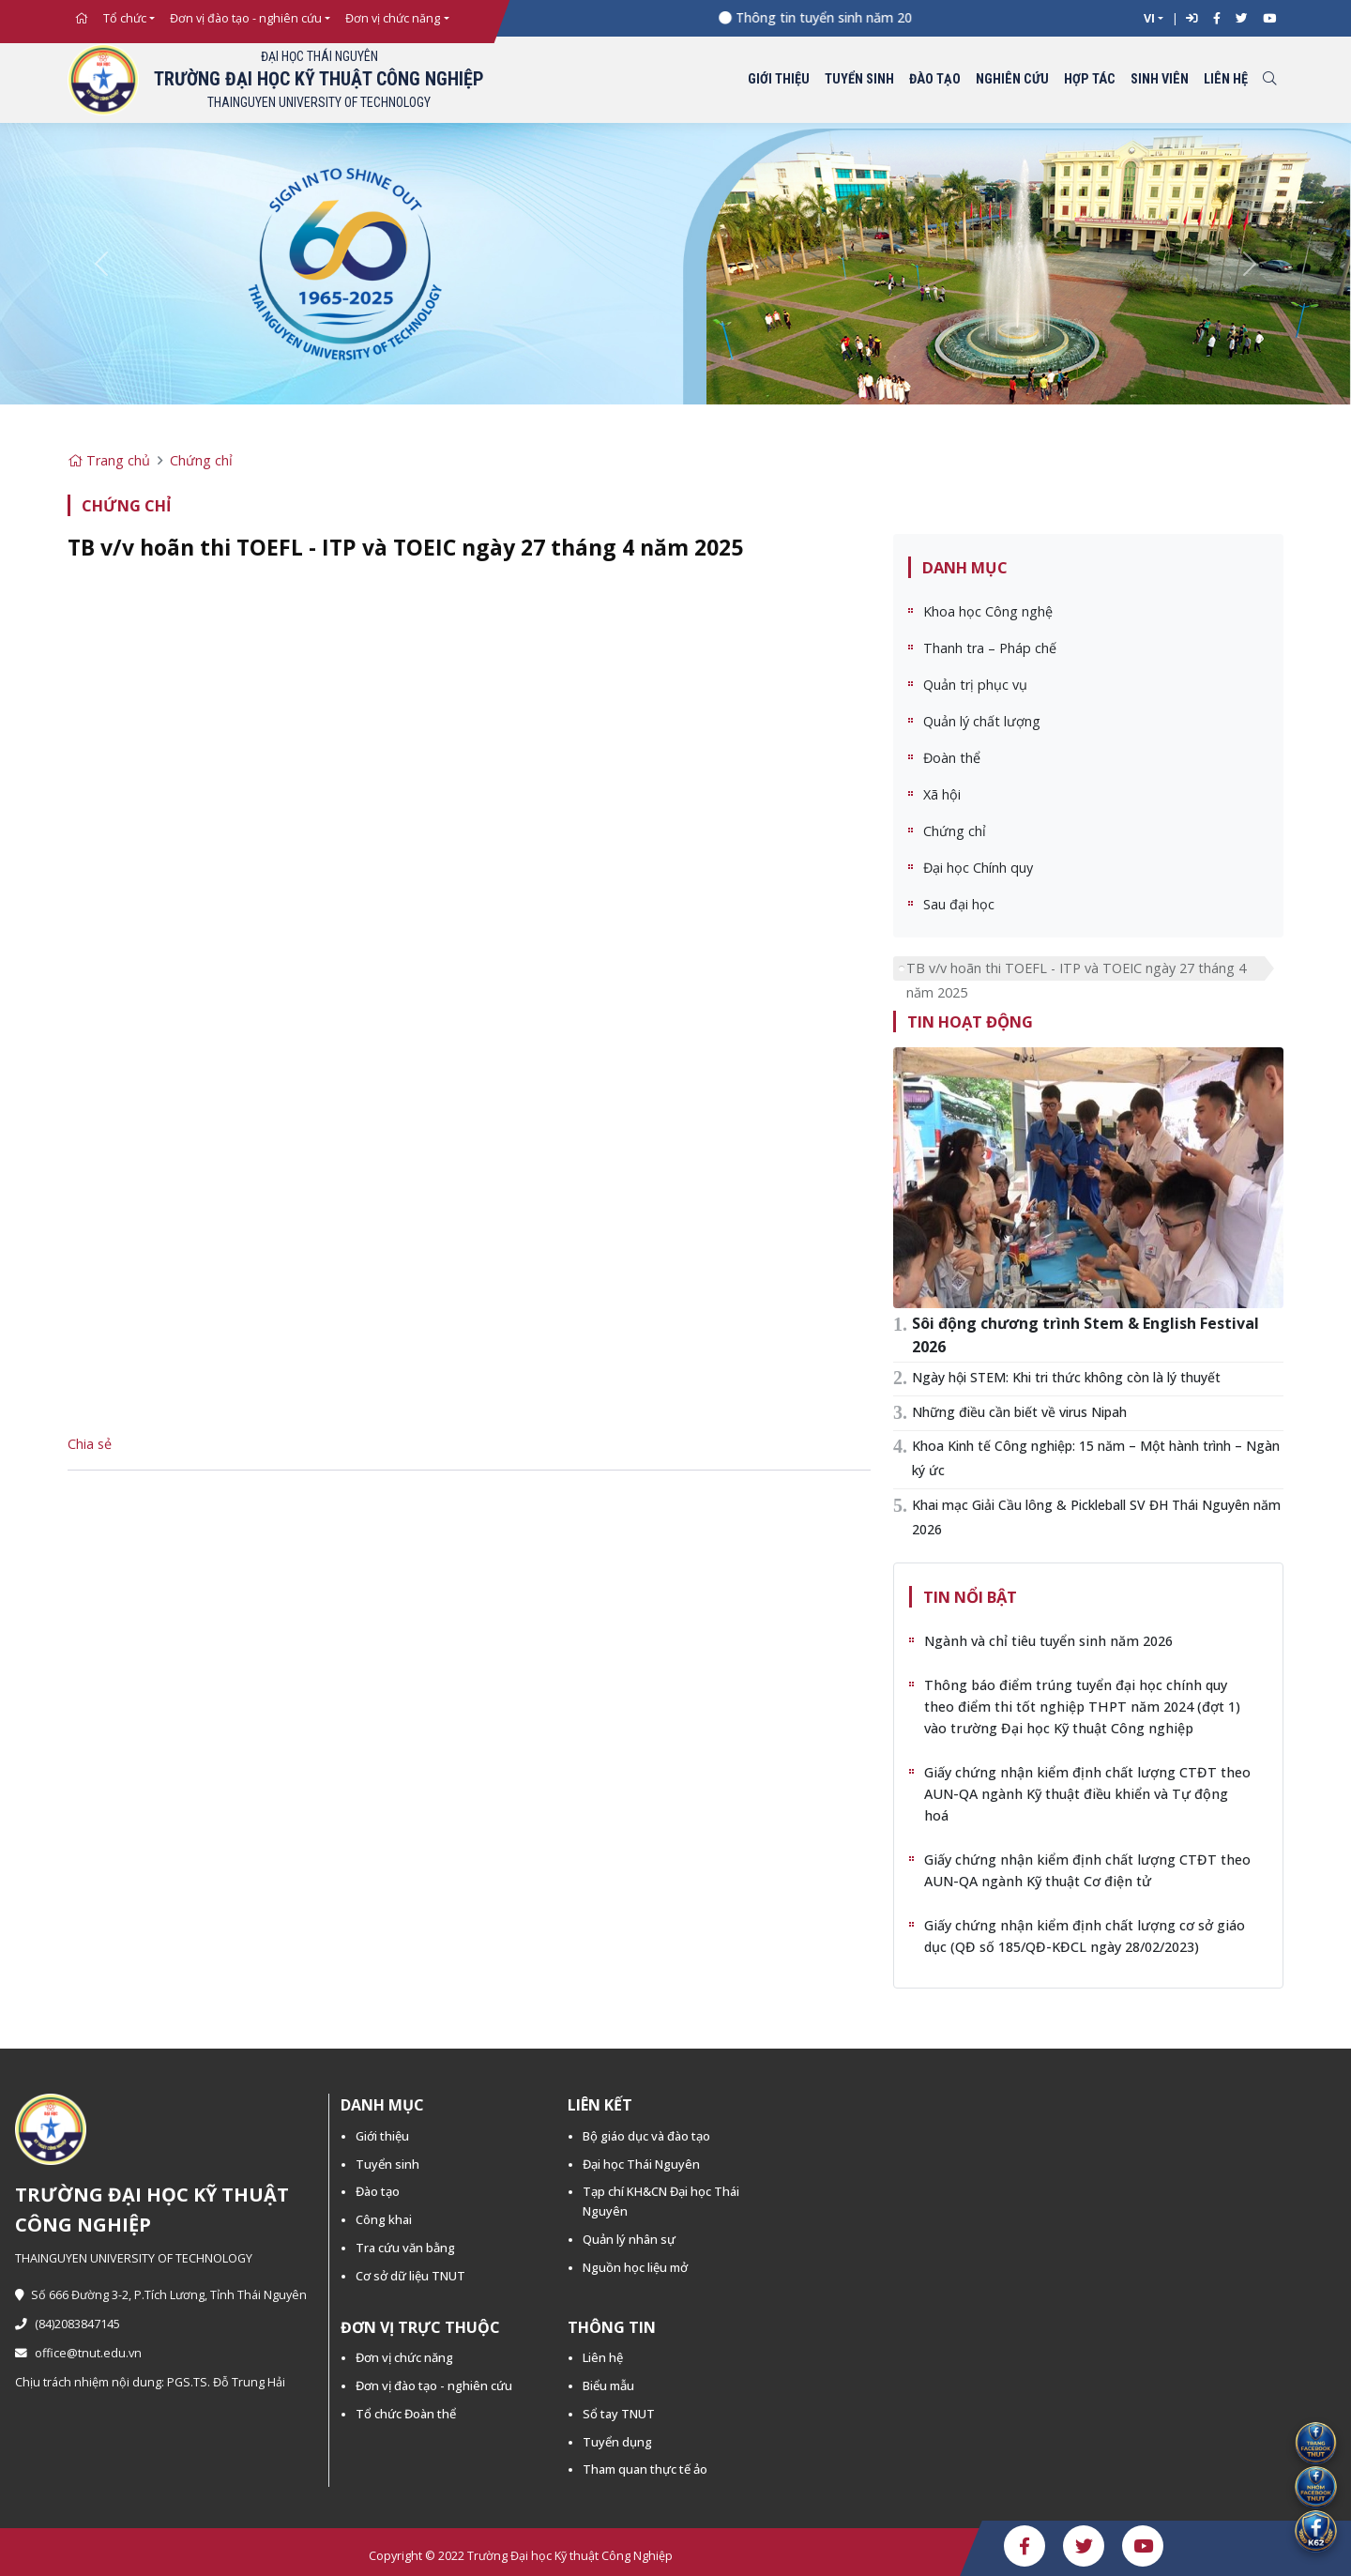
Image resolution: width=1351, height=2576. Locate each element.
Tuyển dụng (617, 2441)
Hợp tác (1090, 79)
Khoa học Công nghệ (988, 611)
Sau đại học (958, 904)
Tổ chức (124, 18)
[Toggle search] (1269, 80)
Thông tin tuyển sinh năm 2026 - (844, 17)
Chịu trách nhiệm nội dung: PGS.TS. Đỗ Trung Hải (150, 2382)
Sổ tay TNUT (619, 2413)
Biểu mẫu (608, 2385)
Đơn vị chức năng (392, 18)
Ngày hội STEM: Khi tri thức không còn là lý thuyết (1066, 1377)
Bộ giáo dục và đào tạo (646, 2135)
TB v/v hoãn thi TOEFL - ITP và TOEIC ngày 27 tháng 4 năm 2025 (1076, 970)
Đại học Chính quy (978, 867)
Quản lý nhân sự (629, 2239)
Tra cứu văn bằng (405, 2247)
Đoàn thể (951, 758)
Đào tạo (935, 79)
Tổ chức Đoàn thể (406, 2413)
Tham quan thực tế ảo (645, 2469)
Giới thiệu (779, 79)
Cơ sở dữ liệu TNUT (410, 2275)
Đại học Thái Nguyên (641, 2164)
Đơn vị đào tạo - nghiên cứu (246, 18)
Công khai (384, 2219)
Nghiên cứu (1012, 79)
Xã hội (942, 794)
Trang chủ (109, 460)
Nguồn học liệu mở (635, 2267)
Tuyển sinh (859, 79)
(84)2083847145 (67, 2324)
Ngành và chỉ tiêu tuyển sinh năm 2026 (1048, 1641)
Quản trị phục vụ (975, 685)
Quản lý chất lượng (981, 721)
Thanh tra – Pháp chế (989, 648)
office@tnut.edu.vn (78, 2353)
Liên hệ (1226, 79)
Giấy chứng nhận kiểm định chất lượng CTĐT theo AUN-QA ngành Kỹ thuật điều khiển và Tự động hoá (1087, 1793)
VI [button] (1149, 18)
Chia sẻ (90, 1444)
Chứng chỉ (201, 460)
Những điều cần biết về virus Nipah (1019, 1412)
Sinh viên (1160, 79)
